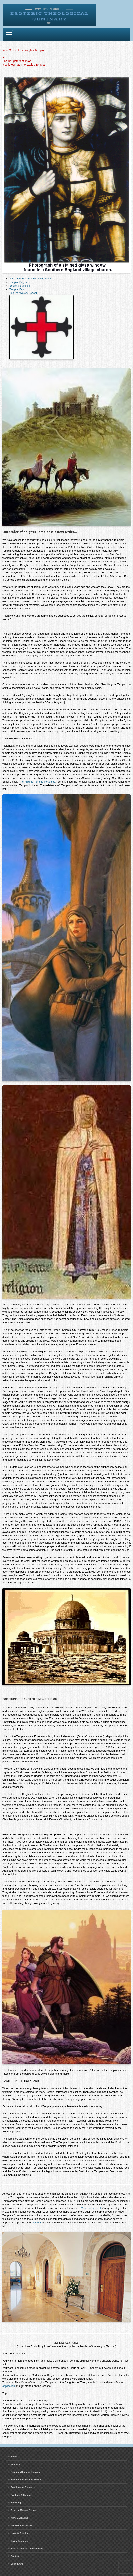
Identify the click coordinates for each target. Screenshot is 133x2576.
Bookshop (16, 2502)
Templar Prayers (18, 282)
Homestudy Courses (21, 2525)
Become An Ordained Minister (26, 2479)
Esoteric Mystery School (24, 2510)
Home (14, 2456)
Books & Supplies (19, 285)
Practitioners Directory (23, 2487)
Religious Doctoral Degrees (25, 2472)
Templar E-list (17, 289)
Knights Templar (19, 2533)
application (8, 2386)
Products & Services (21, 2495)
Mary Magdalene (19, 2518)
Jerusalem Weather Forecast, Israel (30, 278)
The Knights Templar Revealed (37, 781)
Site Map (15, 2464)
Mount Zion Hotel (91, 2208)
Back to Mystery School (23, 292)
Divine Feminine (19, 2541)
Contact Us (16, 2556)
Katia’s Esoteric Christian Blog (27, 2548)
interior (37, 2222)
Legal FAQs (17, 2564)
